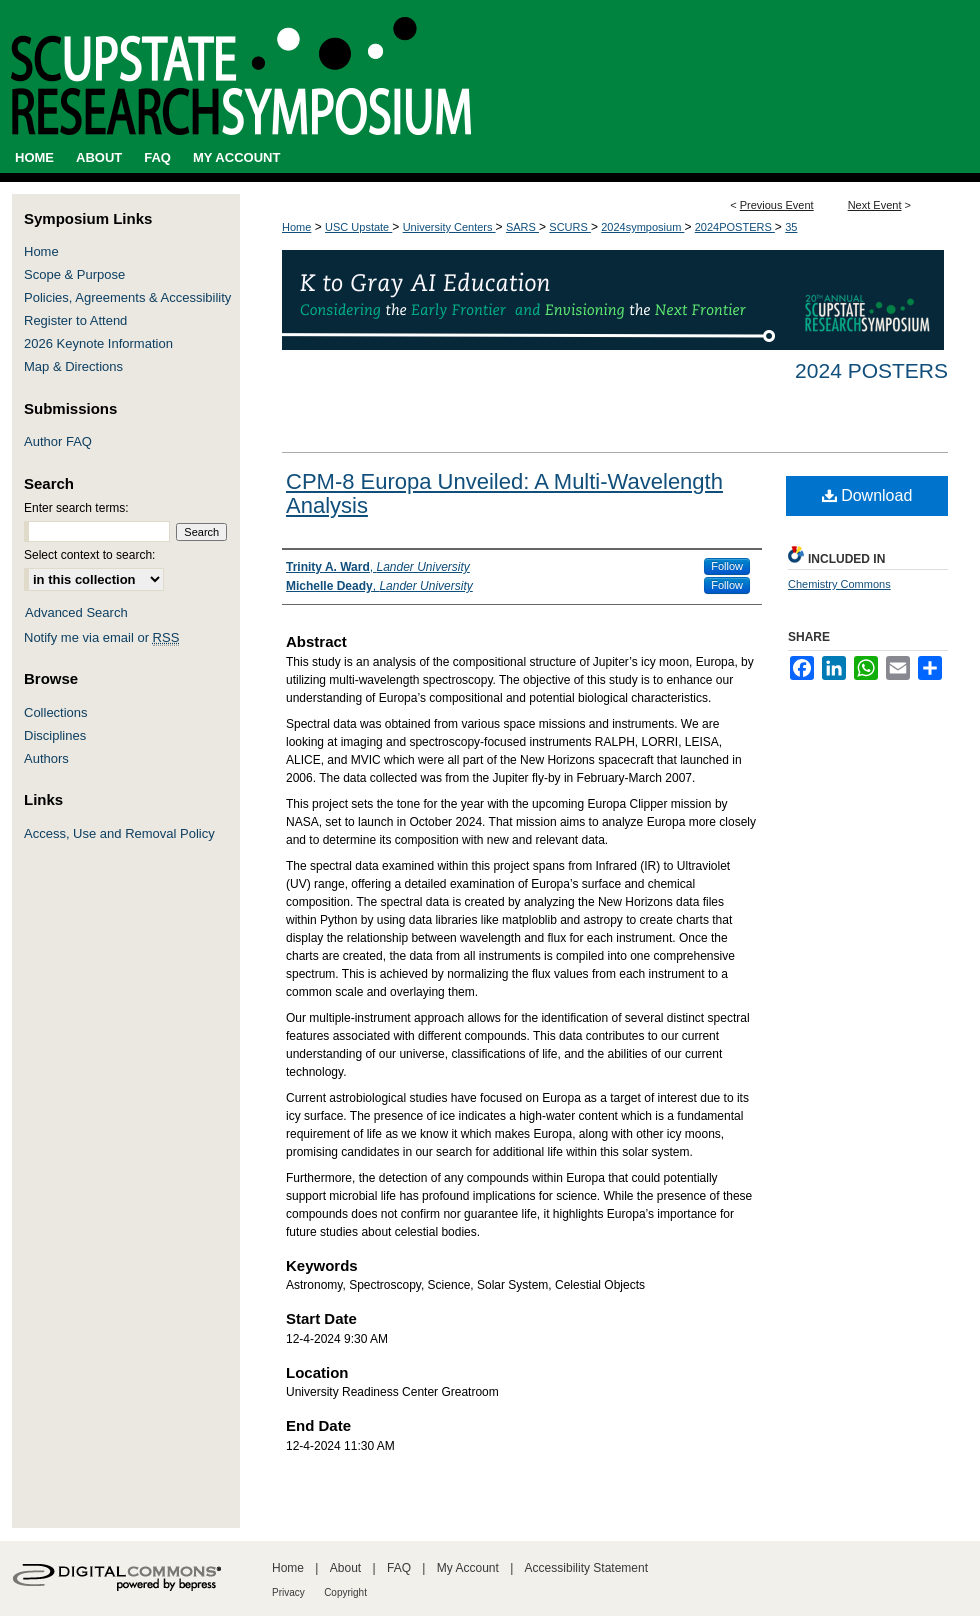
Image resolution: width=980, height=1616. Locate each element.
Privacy (288, 1592)
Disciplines (55, 735)
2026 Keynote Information (98, 343)
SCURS (570, 227)
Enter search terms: (76, 508)
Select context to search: (89, 555)
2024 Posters (871, 370)
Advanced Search (76, 612)
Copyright (345, 1592)
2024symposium (642, 227)
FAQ (399, 1568)
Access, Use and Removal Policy (119, 833)
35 (791, 227)
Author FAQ (58, 441)
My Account (468, 1568)
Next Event (875, 205)
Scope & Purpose (74, 274)
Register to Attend (75, 320)
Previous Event (777, 205)
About (345, 1568)
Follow (727, 566)
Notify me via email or (101, 637)
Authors (46, 758)
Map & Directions (73, 366)
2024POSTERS (735, 227)
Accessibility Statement (586, 1568)
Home (296, 227)
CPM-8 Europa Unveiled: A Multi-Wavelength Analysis (504, 493)
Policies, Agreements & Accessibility (127, 297)
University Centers (449, 227)
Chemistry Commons (839, 584)
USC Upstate (358, 227)
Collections (56, 712)
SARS (522, 227)
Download (867, 495)
